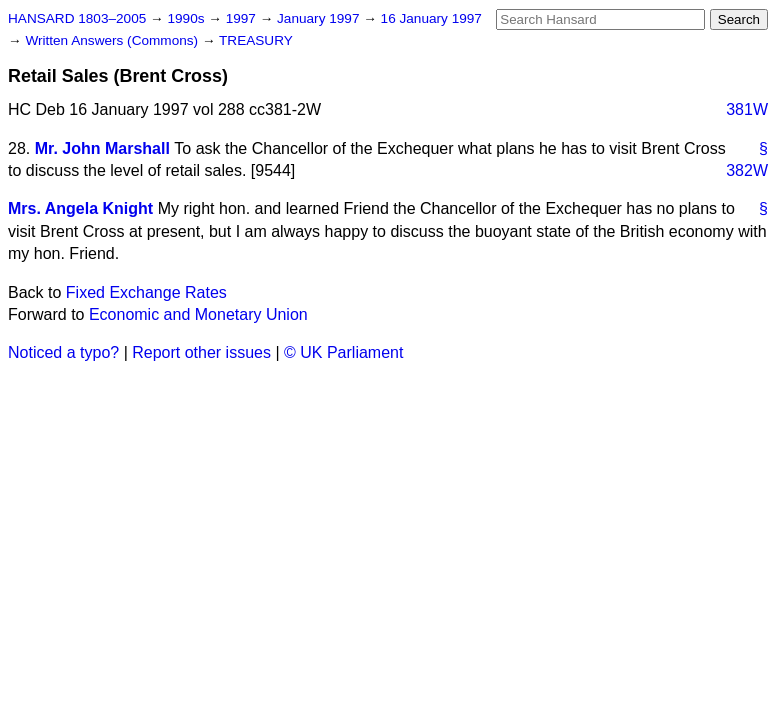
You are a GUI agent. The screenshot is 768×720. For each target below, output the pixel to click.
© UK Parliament (343, 352)
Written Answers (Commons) (113, 40)
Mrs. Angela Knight (80, 208)
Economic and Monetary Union (198, 314)
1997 (243, 18)
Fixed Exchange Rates (146, 292)
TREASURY (256, 40)
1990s (187, 18)
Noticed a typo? (63, 352)
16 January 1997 (431, 18)
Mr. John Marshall (102, 148)
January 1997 (320, 18)
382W (747, 170)
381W (747, 109)
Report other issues (201, 352)
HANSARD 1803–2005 (77, 18)
